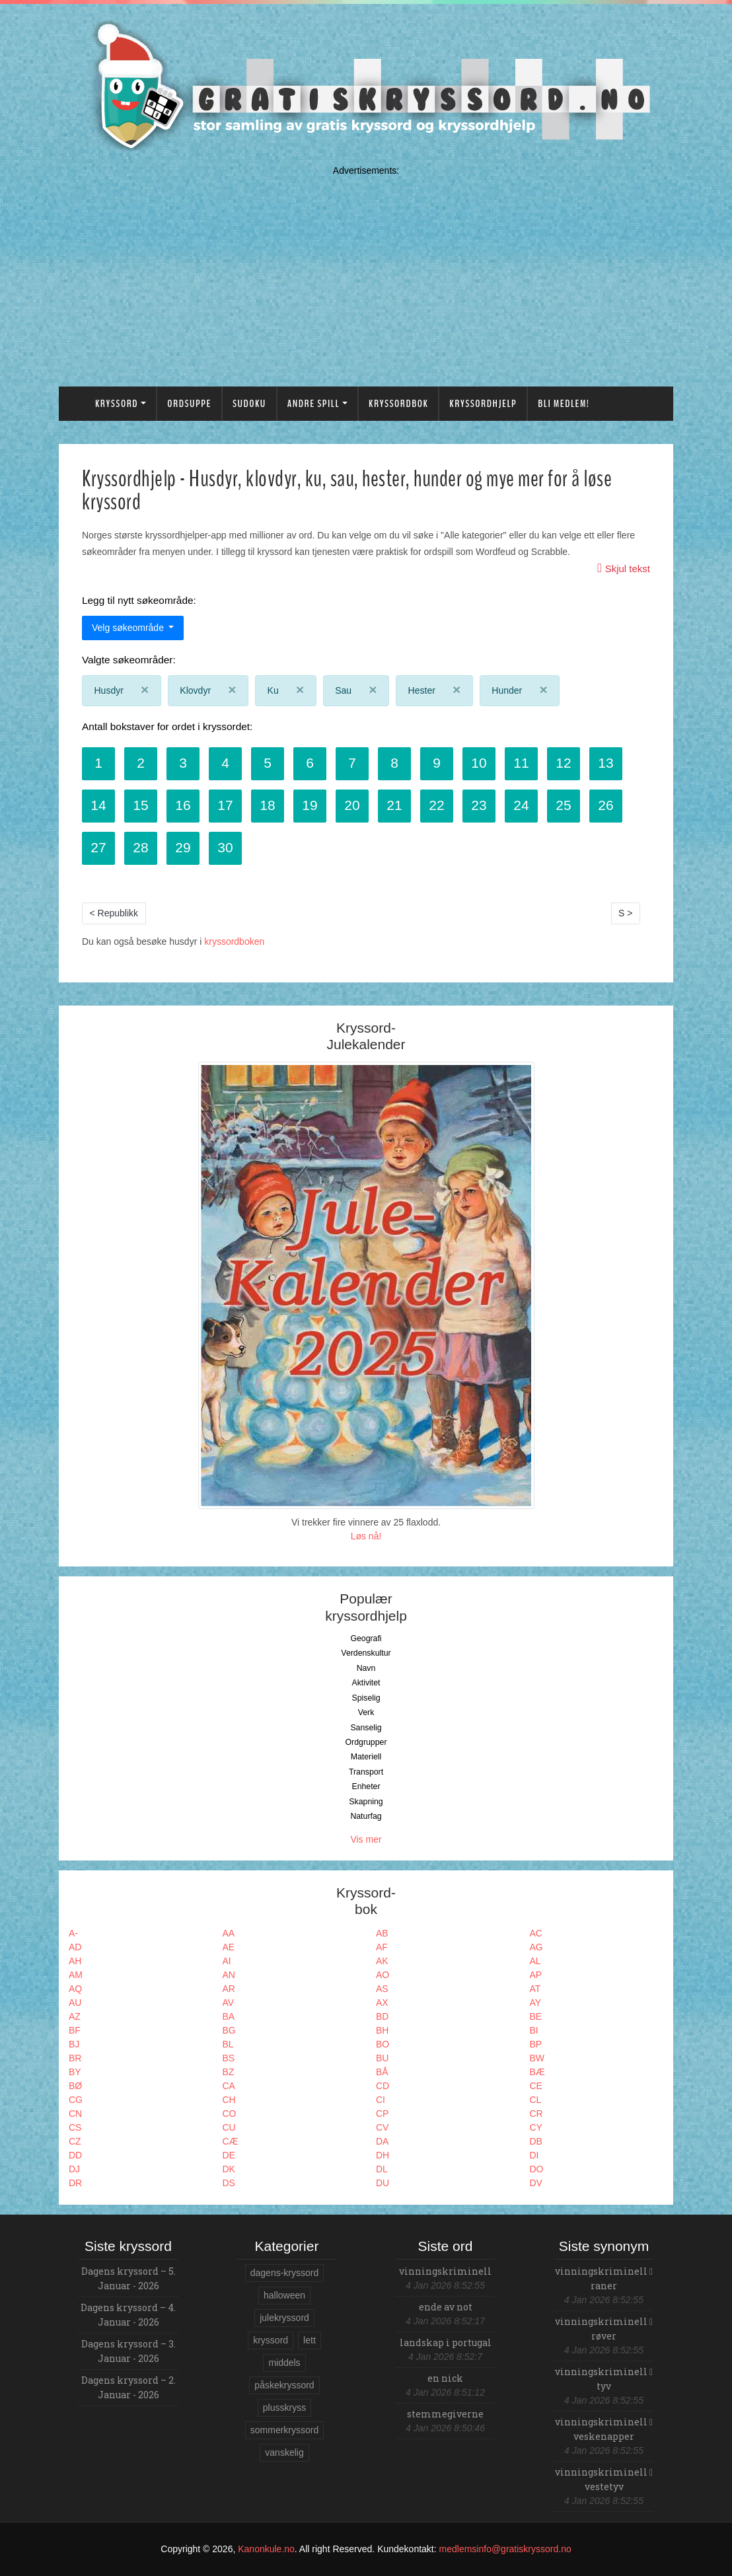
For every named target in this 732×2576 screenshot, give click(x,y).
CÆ (230, 2141)
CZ (75, 2141)
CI (380, 2099)
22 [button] (436, 805)
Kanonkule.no (266, 2549)
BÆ (537, 2072)
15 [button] (140, 805)
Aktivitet (365, 1682)
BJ (74, 2044)
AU (75, 2002)
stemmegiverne (445, 2414)
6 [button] (310, 762)
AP (536, 1974)
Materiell (366, 1756)
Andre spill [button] (313, 403)
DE (229, 2155)
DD (75, 2155)
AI (227, 1961)
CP (382, 2113)
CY (536, 2127)
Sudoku (249, 403)
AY (536, 2002)
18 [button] (267, 805)
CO (230, 2113)
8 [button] (394, 762)
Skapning (366, 1801)
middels (284, 2362)
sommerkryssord (284, 2430)
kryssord (270, 2340)
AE (229, 1947)
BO (382, 2044)
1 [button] (98, 762)
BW (537, 2058)
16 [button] (182, 805)
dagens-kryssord (284, 2272)
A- (73, 1933)
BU (382, 2058)
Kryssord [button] (116, 403)
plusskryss (284, 2407)
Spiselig (365, 1698)
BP (536, 2044)
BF (75, 2030)
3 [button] (183, 762)
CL (536, 2099)
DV (536, 2183)
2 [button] (141, 762)
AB (382, 1933)
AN (229, 1974)
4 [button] (225, 762)
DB (536, 2141)
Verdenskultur (365, 1653)
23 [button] (478, 805)
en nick (445, 2378)
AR (229, 1988)
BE (536, 2016)
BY (75, 2072)
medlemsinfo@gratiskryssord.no (505, 2549)
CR (536, 2113)
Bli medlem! (563, 403)
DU (382, 2183)
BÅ (382, 2072)
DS (229, 2183)
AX (382, 2002)
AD (75, 1947)
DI (534, 2155)
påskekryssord (284, 2385)
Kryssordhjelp (483, 403)
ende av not (445, 2306)
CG (76, 2099)
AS (382, 1988)
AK (382, 1961)
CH (229, 2099)
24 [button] (521, 805)
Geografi (365, 1638)
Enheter (365, 1786)
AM (76, 1974)
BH (382, 2030)
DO (537, 2169)
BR (75, 2058)
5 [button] (268, 762)
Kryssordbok (398, 403)
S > (625, 913)
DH (382, 2155)
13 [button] (605, 762)
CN (75, 2113)
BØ (75, 2085)
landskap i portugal (446, 2342)
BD (382, 2016)
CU (229, 2127)
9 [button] (437, 762)
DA (382, 2141)
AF (382, 1947)
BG (229, 2030)
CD (382, 2085)
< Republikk (114, 913)
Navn (366, 1668)
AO (382, 1974)
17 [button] (225, 805)
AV (229, 2002)
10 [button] (478, 762)
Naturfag (365, 1816)
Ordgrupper (366, 1742)
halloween (284, 2295)
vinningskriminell (445, 2271)
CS (75, 2127)
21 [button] (394, 805)
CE (536, 2085)
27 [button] (98, 847)
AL (535, 1961)
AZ (75, 2016)
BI (534, 2030)
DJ (74, 2169)
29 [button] (182, 847)
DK (229, 2169)
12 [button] (563, 762)
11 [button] (521, 762)
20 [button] (351, 805)
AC (536, 1933)
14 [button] (98, 805)
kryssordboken (234, 941)
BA (229, 2016)
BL (228, 2044)
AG (536, 1947)
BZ (229, 2072)
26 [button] (605, 805)
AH (75, 1961)
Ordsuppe (189, 403)
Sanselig (365, 1727)
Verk (366, 1712)
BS (229, 2058)
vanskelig (284, 2452)
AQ (75, 1988)
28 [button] (140, 847)
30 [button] (225, 847)
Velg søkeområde (129, 627)
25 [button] (563, 805)
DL (382, 2169)
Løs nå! (366, 1536)
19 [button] (309, 805)
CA (229, 2085)
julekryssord (284, 2317)
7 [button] (352, 762)
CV (382, 2127)
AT (535, 1988)
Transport (366, 1772)
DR (75, 2183)
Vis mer (365, 1839)
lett (309, 2340)
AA (229, 1933)
